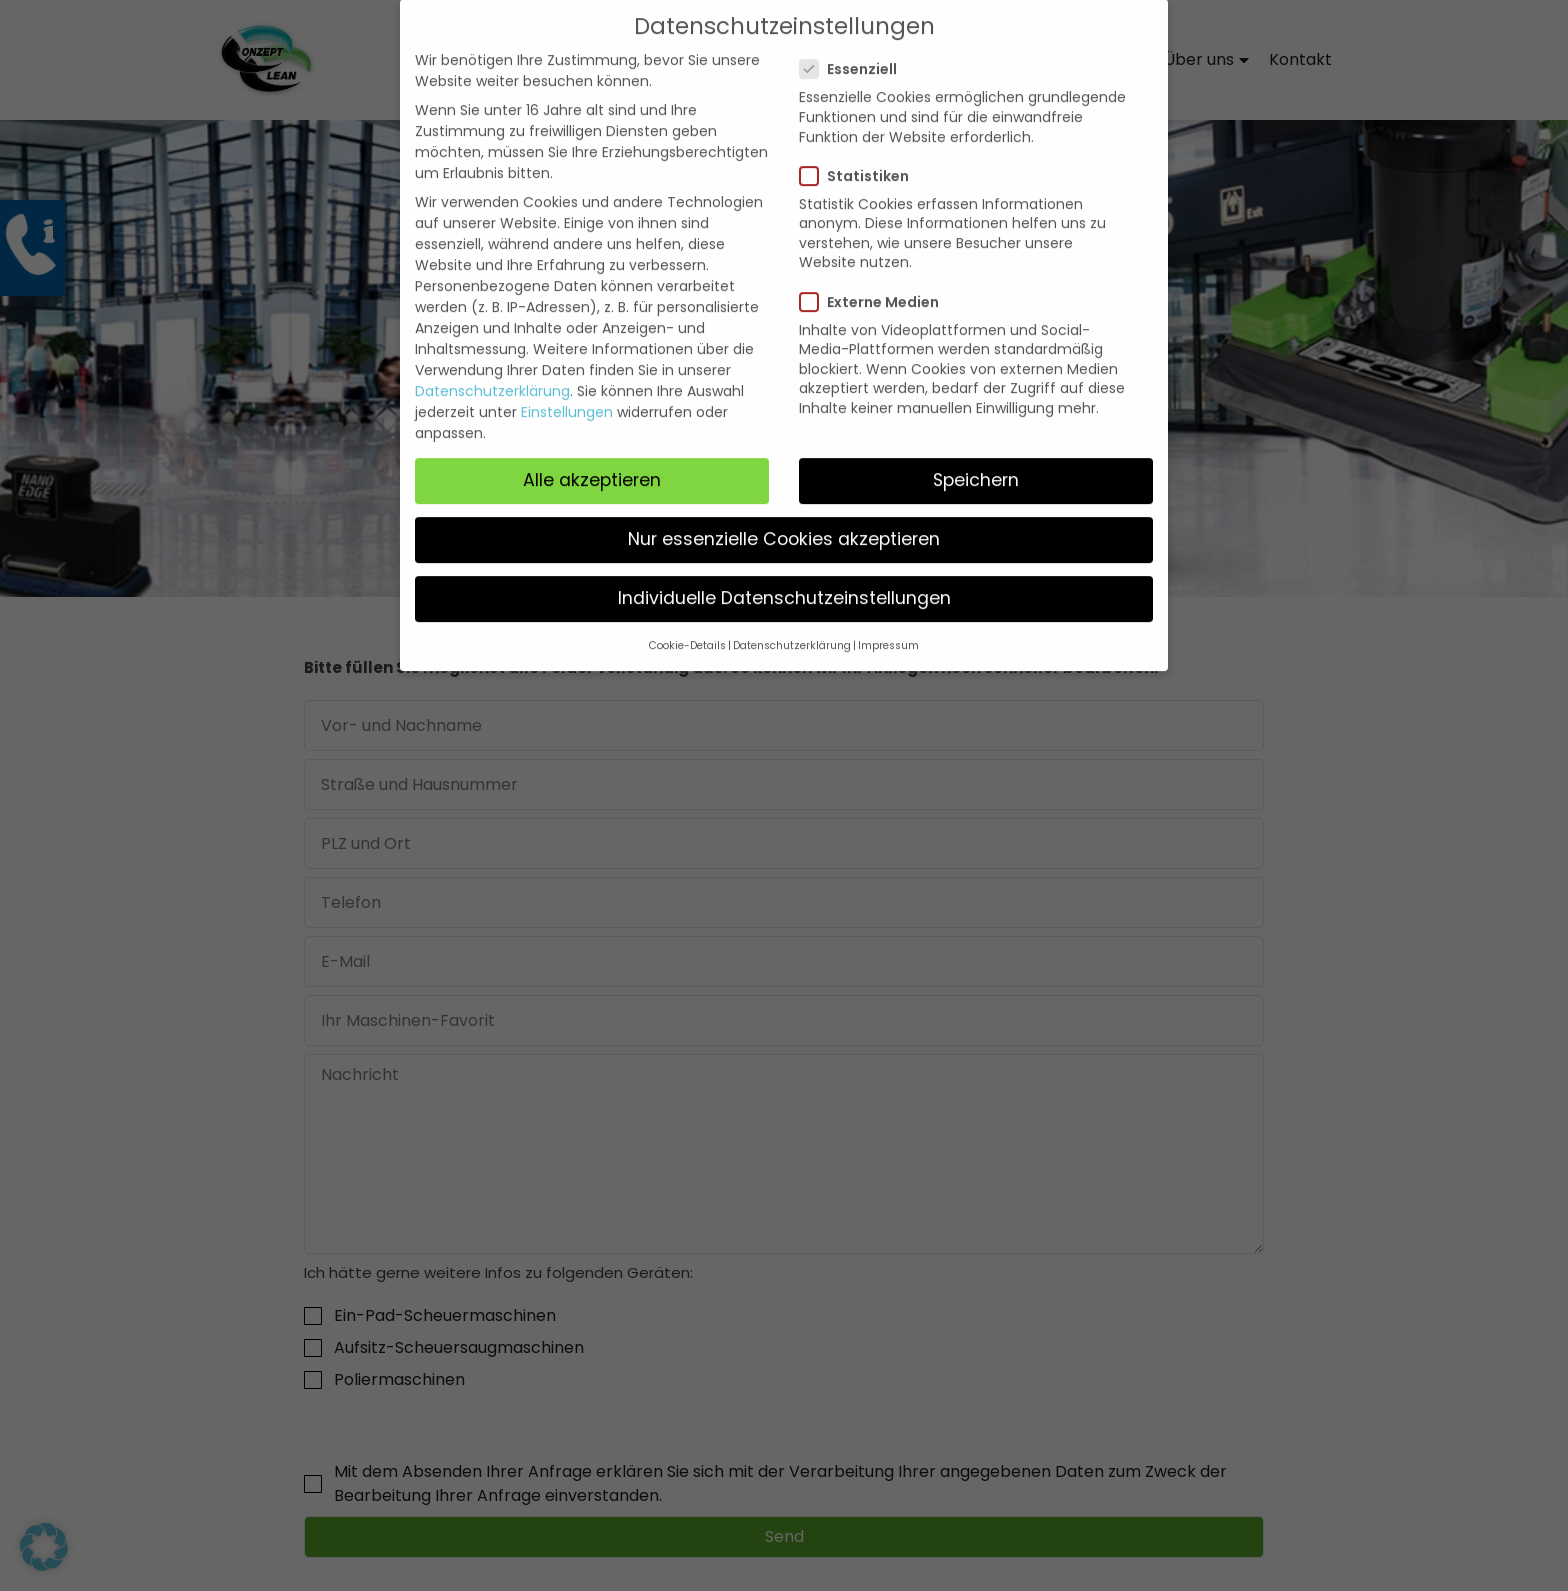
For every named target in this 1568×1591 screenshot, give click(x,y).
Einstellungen (567, 390)
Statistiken (862, 154)
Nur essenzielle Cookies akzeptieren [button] (784, 517)
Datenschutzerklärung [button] (792, 624)
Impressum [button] (888, 624)
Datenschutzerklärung (492, 369)
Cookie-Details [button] (687, 624)
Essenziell (856, 47)
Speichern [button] (976, 458)
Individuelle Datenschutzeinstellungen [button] (784, 576)
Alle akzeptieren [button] (592, 458)
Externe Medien (877, 280)
